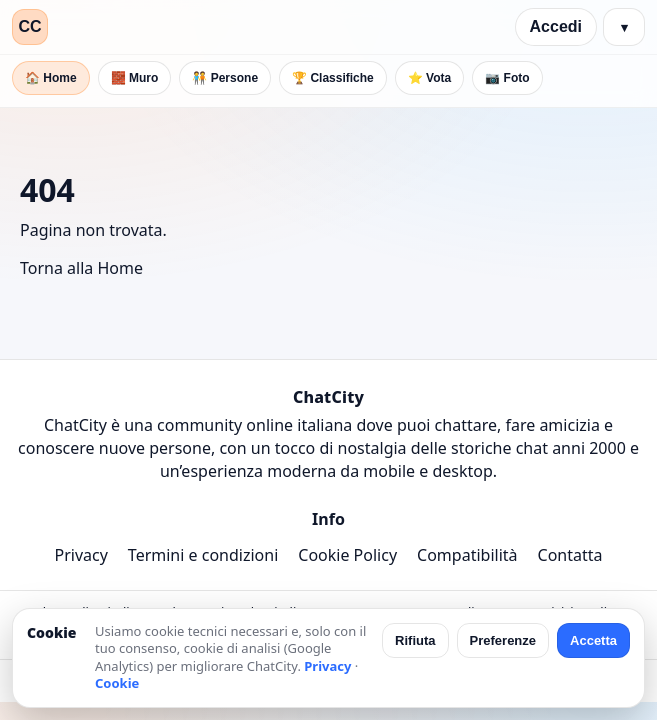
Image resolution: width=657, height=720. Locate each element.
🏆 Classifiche (333, 78)
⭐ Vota (429, 78)
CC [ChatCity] (29, 26)
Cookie (117, 683)
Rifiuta (415, 640)
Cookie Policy (347, 555)
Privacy (80, 555)
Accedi (556, 26)
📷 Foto (507, 78)
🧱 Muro (135, 78)
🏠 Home (51, 78)
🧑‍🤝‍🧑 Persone (225, 78)
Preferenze (503, 640)
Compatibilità (467, 555)
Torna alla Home (81, 268)
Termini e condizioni (203, 555)
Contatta (570, 555)
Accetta (593, 640)
